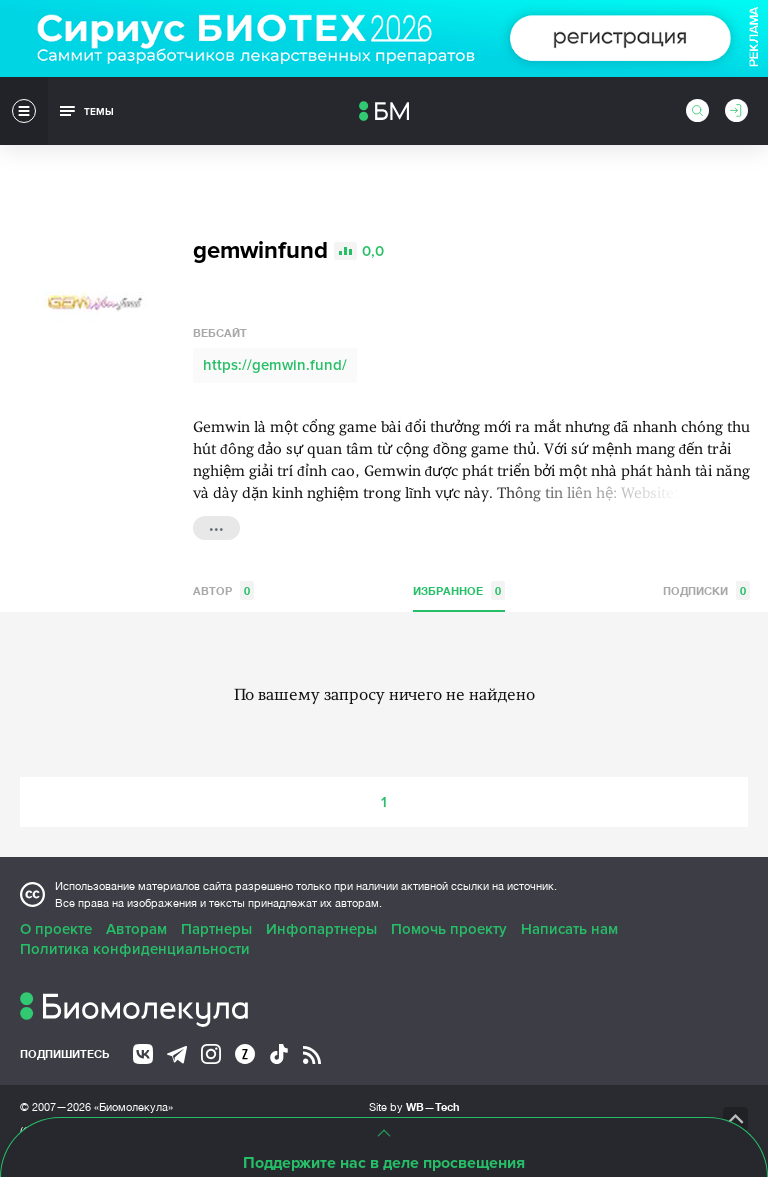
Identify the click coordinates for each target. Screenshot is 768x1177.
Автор (223, 590)
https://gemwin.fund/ (275, 365)
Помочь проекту (449, 929)
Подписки (706, 590)
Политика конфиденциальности (135, 949)
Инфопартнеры (321, 929)
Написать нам (569, 929)
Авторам (136, 929)
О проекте (56, 929)
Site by (414, 1106)
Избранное (459, 590)
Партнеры (216, 929)
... (216, 526)
